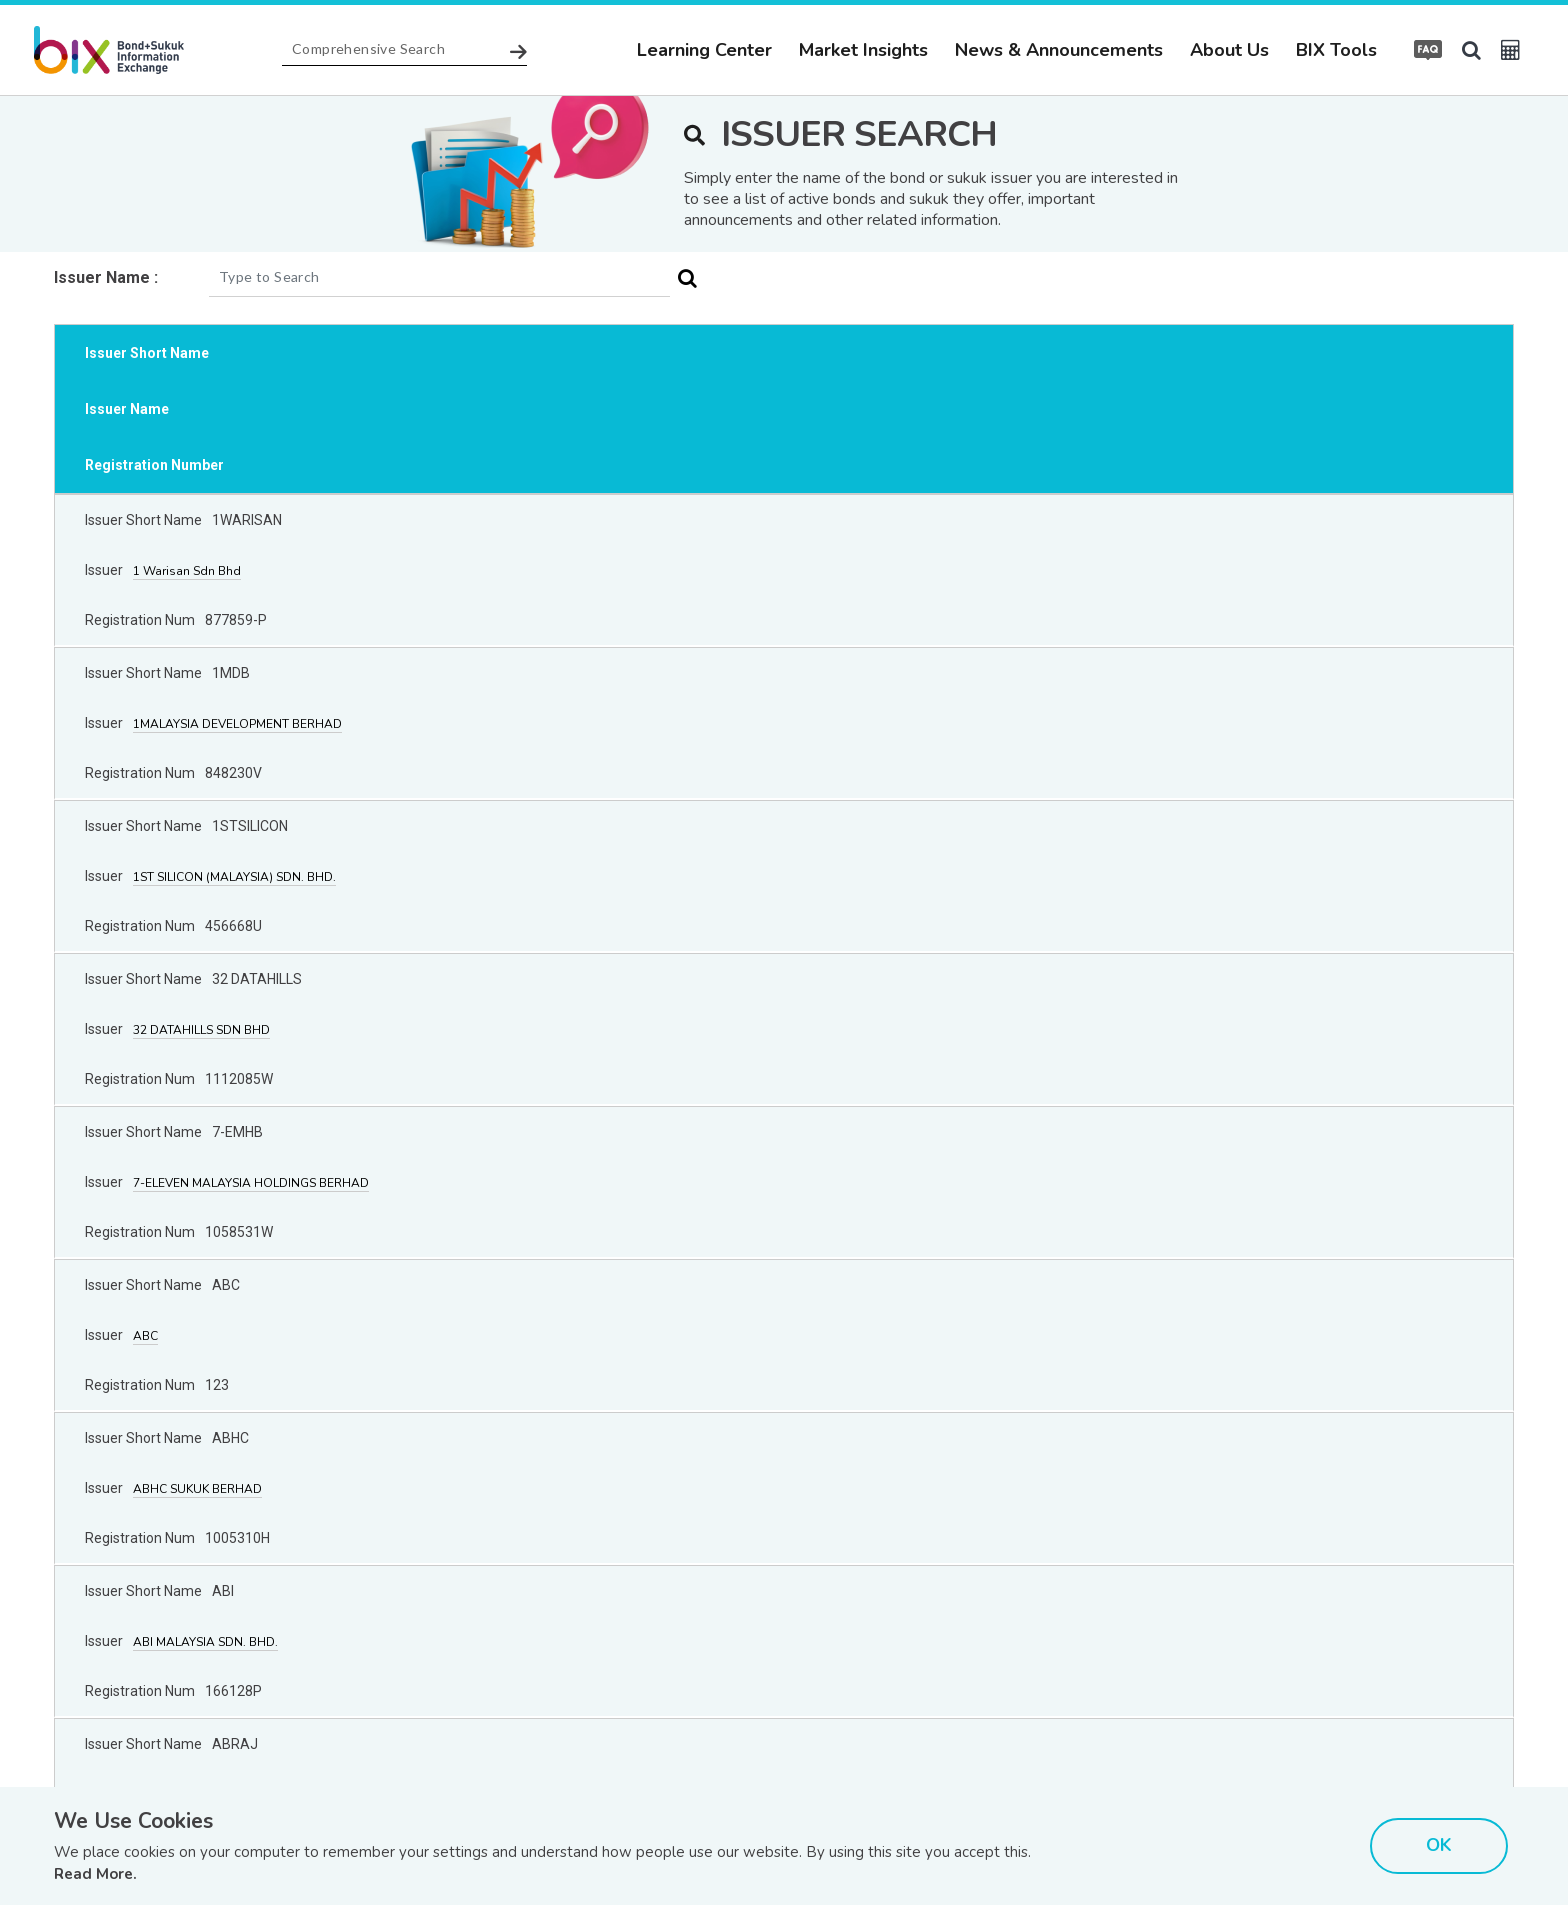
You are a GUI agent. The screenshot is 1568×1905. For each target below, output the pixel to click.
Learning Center (704, 50)
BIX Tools (1336, 50)
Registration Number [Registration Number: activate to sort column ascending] (154, 465)
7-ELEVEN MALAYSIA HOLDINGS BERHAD (251, 1183)
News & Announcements (1059, 50)
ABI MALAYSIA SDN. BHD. (205, 1642)
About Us (1229, 50)
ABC (145, 1336)
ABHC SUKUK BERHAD (197, 1489)
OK (1439, 1845)
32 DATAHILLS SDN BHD (201, 1030)
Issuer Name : (106, 277)
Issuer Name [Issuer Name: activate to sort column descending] (127, 409)
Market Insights (863, 50)
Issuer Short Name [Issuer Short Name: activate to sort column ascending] (147, 353)
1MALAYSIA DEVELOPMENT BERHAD (237, 724)
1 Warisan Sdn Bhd (187, 571)
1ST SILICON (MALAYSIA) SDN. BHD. (234, 877)
